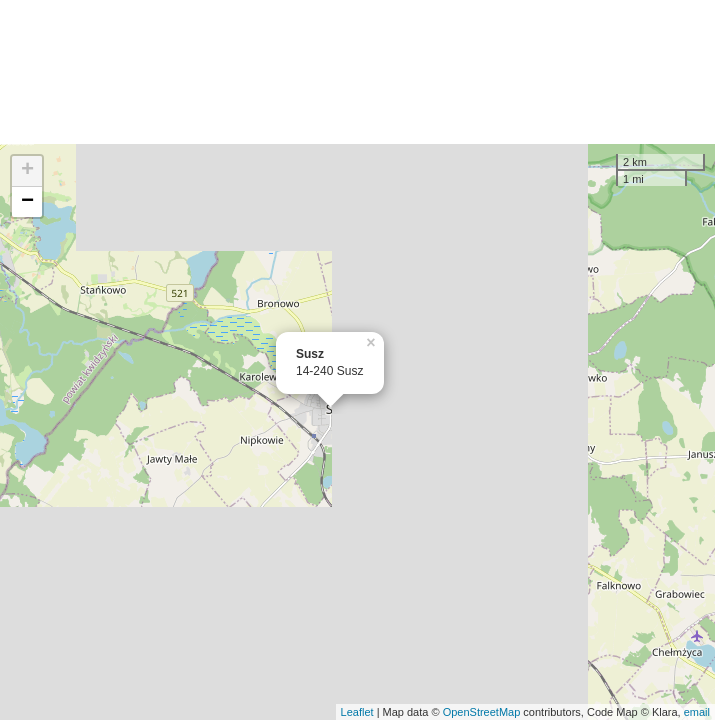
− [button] (27, 202)
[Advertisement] (357, 72)
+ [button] (27, 171)
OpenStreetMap (482, 712)
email (697, 712)
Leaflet (357, 712)
